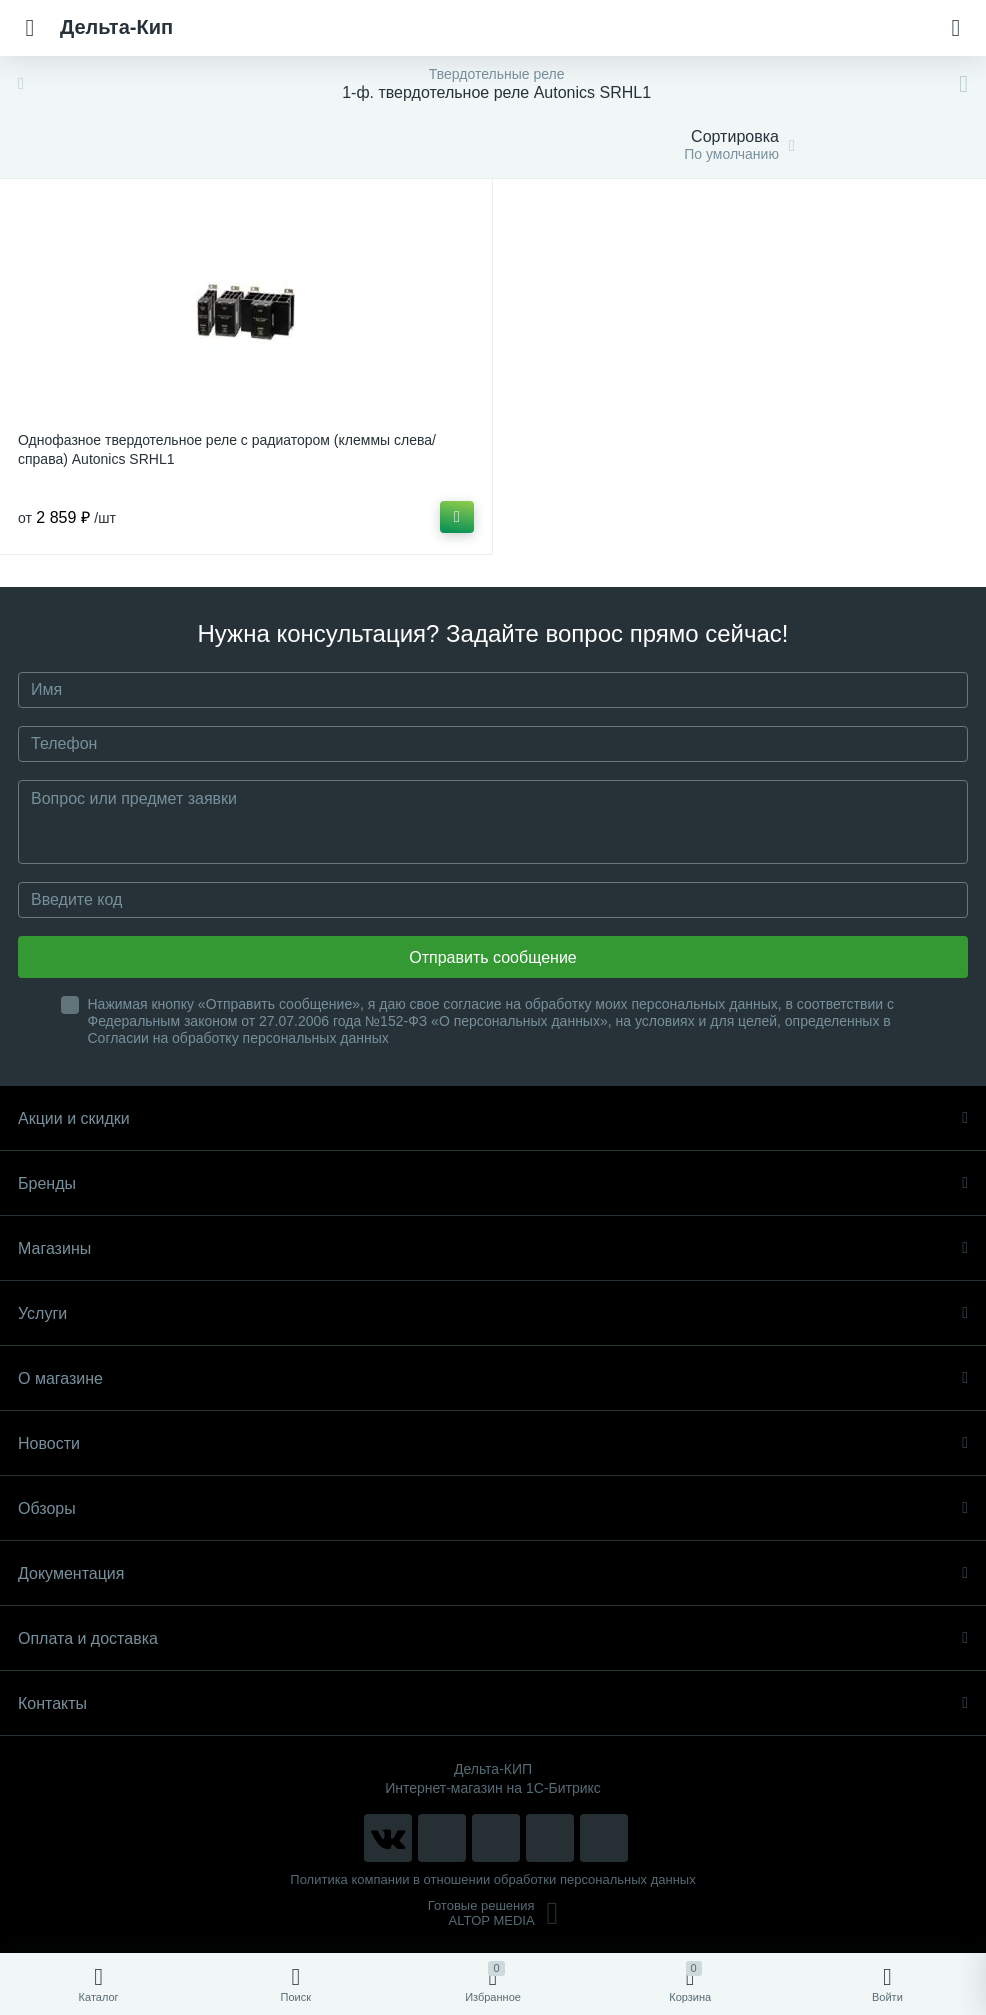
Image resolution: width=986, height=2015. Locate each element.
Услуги (493, 1313)
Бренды (493, 1183)
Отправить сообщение (492, 957)
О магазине (493, 1378)
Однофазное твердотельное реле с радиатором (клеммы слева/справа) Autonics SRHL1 (227, 449)
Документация (493, 1573)
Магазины (493, 1248)
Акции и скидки (493, 1118)
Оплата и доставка (493, 1638)
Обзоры (493, 1508)
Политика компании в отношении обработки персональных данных (492, 1879)
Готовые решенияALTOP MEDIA (493, 1913)
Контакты (493, 1703)
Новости (493, 1443)
